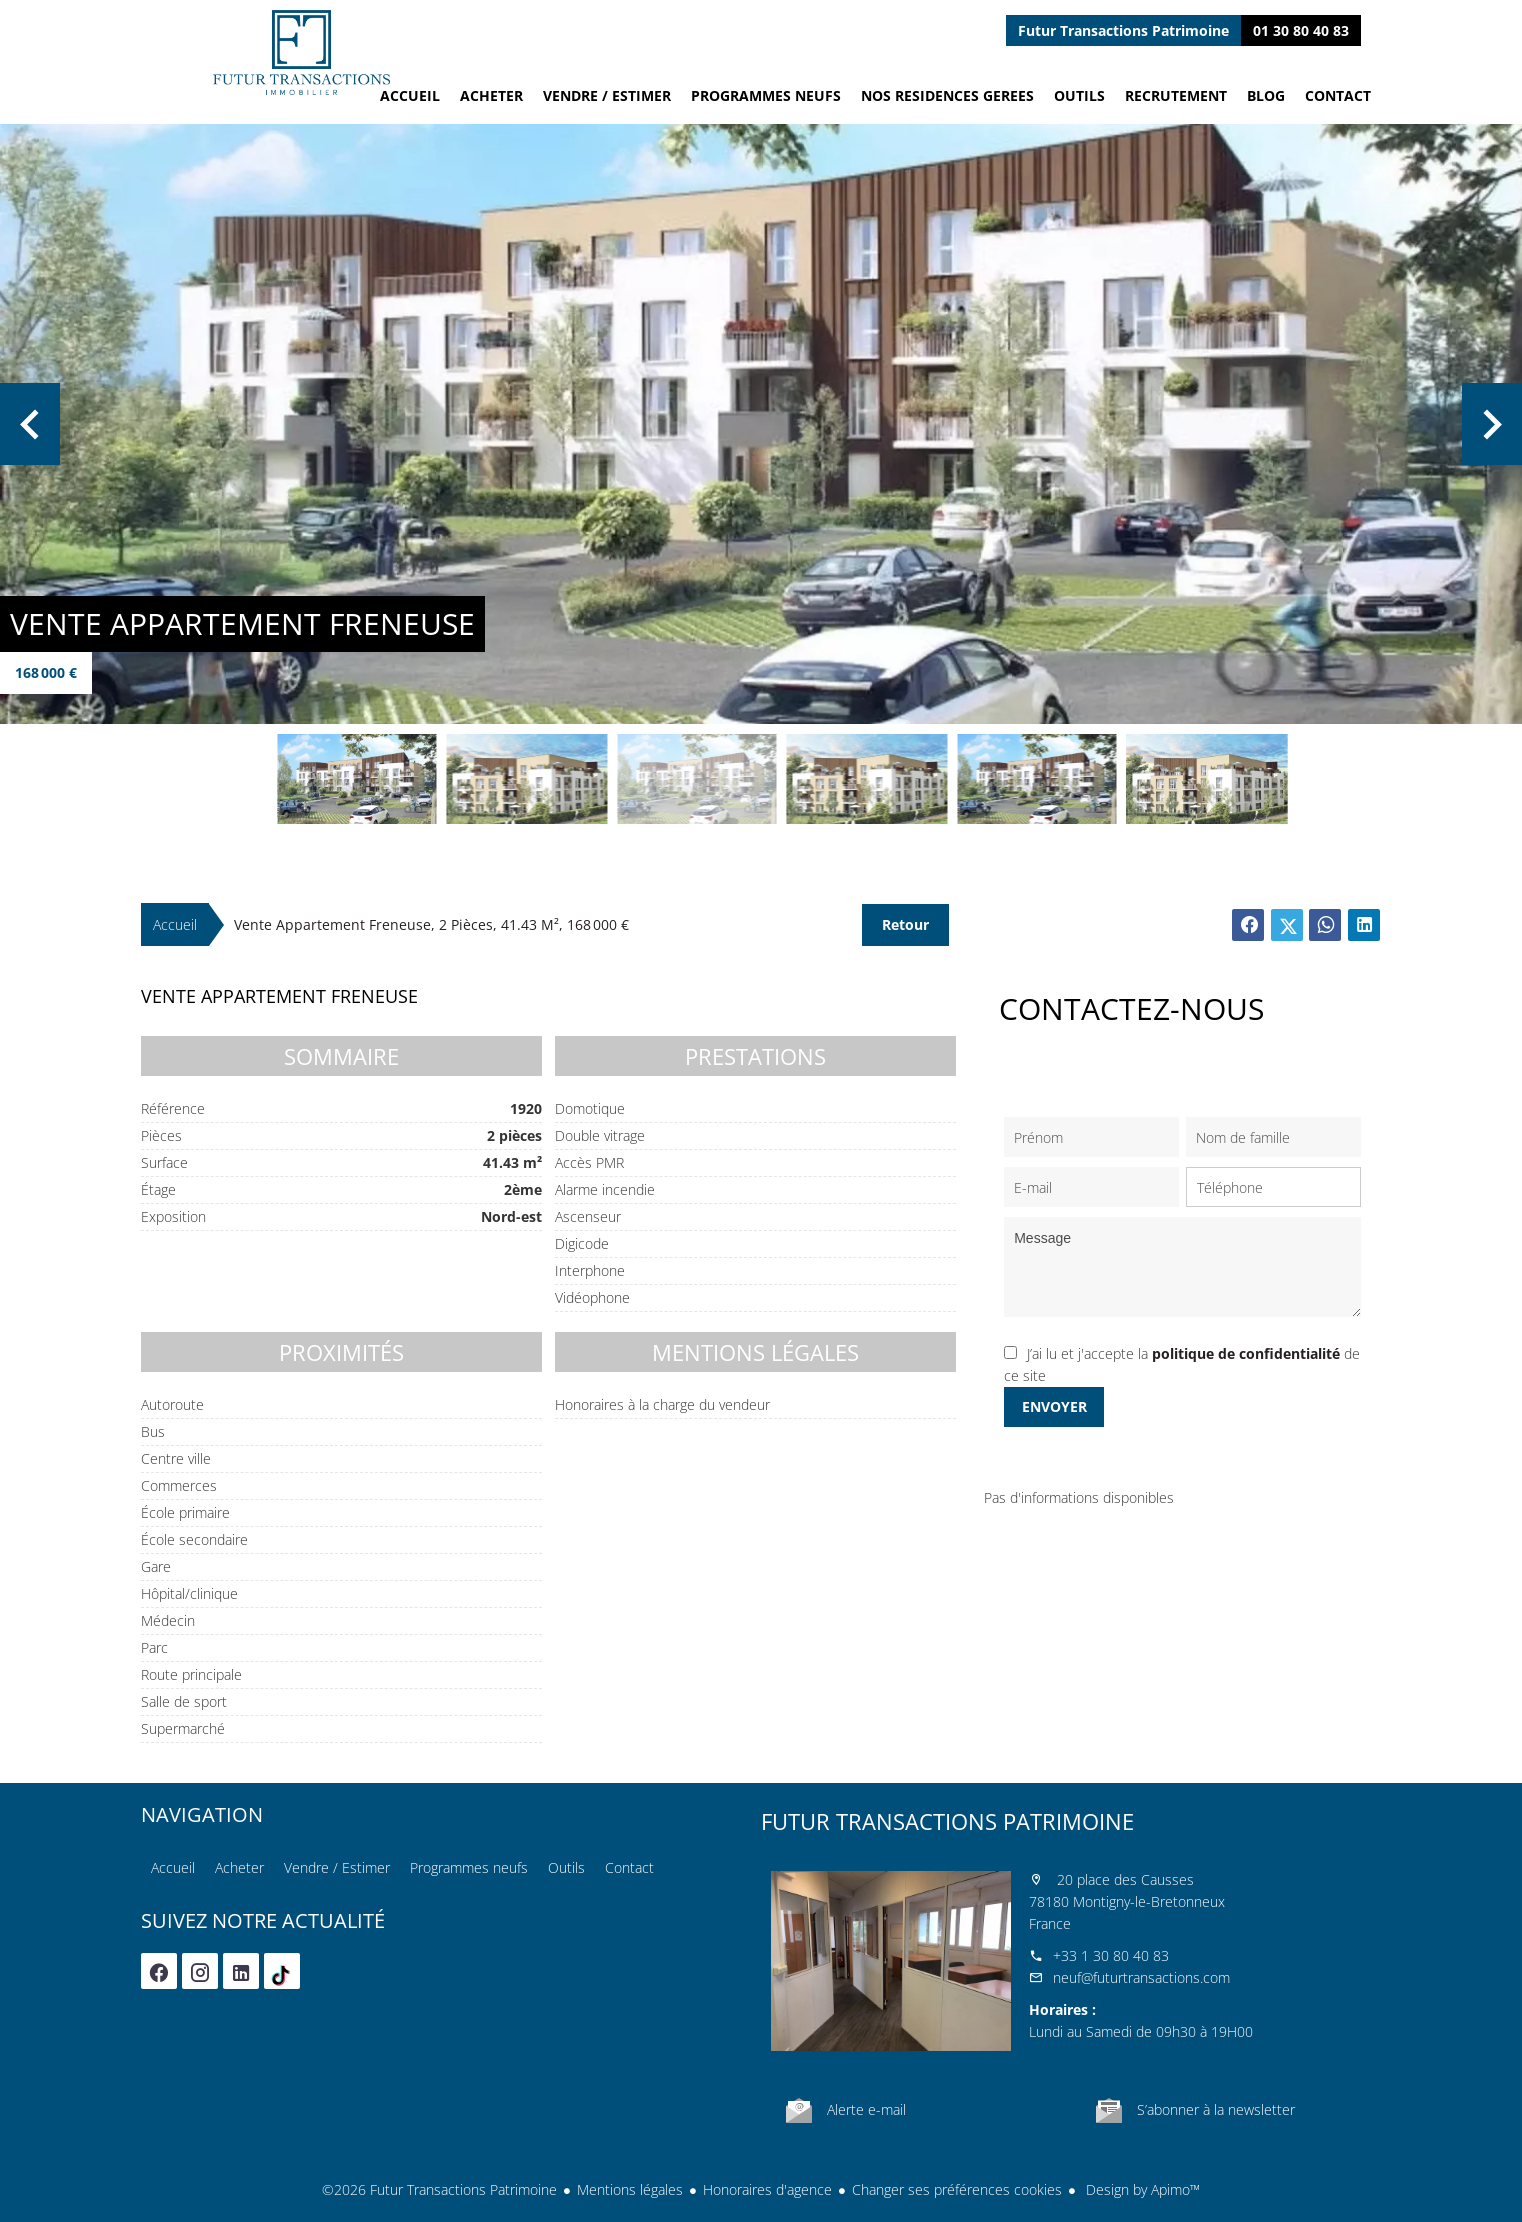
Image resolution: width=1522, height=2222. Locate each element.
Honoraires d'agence (767, 2189)
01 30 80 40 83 (1301, 30)
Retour (905, 924)
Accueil (301, 52)
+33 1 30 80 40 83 (1111, 1955)
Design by (1141, 2189)
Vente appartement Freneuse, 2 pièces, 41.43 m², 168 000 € (431, 924)
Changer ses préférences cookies (957, 2189)
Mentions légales (630, 2189)
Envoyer (1054, 1406)
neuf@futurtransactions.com (1141, 1977)
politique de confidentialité (1246, 1353)
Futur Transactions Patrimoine (947, 1821)
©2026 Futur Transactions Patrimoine (439, 2189)
